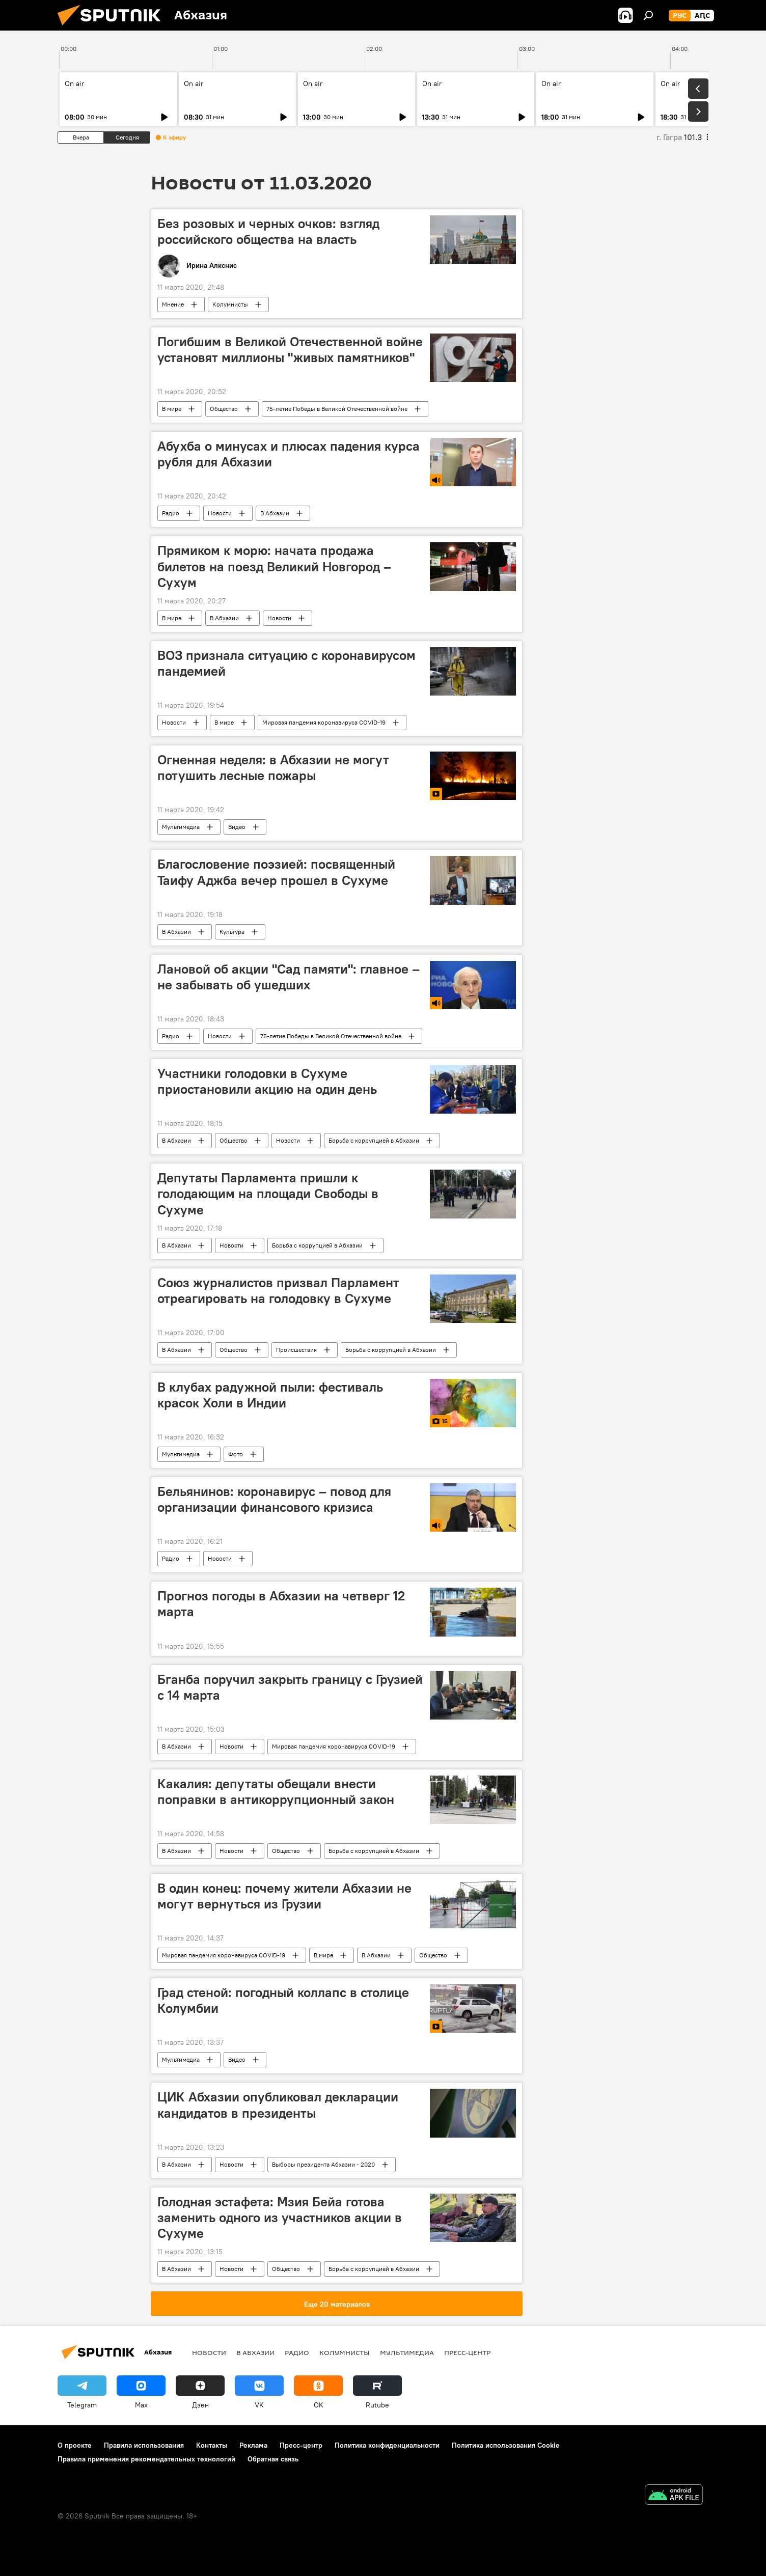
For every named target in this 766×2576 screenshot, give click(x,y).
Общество (224, 408)
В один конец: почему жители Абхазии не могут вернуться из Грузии (284, 1896)
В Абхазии (274, 513)
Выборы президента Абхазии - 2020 (323, 2164)
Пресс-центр (467, 2352)
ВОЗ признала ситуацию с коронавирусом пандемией (286, 663)
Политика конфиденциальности (387, 2445)
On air (74, 83)
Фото (235, 1454)
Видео (236, 826)
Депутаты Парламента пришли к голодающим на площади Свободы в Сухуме (267, 1193)
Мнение (173, 304)
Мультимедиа (181, 826)
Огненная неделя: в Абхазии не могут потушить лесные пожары (273, 768)
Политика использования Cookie (506, 2445)
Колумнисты (230, 304)
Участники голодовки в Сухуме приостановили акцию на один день (267, 1081)
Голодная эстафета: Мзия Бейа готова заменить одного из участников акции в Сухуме (279, 2217)
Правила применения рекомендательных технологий (146, 2458)
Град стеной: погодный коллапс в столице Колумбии (283, 2000)
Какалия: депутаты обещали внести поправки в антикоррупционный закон (275, 1792)
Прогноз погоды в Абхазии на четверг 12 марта (281, 1604)
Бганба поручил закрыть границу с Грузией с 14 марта (290, 1687)
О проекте (75, 2445)
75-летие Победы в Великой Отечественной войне (336, 408)
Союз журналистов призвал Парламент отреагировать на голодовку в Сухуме (278, 1291)
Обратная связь (273, 2458)
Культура (232, 931)
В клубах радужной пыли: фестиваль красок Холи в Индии (270, 1395)
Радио (170, 513)
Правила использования (144, 2445)
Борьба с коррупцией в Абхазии (374, 1140)
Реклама (253, 2445)
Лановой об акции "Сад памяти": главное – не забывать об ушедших (288, 977)
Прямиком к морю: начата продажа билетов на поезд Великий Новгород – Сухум (274, 566)
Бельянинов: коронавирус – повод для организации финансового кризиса (274, 1499)
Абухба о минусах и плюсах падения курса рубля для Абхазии (288, 454)
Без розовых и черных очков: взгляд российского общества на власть (268, 231)
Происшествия (296, 1349)
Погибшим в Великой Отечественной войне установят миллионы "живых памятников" (290, 350)
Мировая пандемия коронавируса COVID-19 (324, 722)
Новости (220, 513)
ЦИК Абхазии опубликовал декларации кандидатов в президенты (277, 2105)
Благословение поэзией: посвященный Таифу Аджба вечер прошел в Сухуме (276, 872)
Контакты (211, 2445)
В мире (171, 408)
